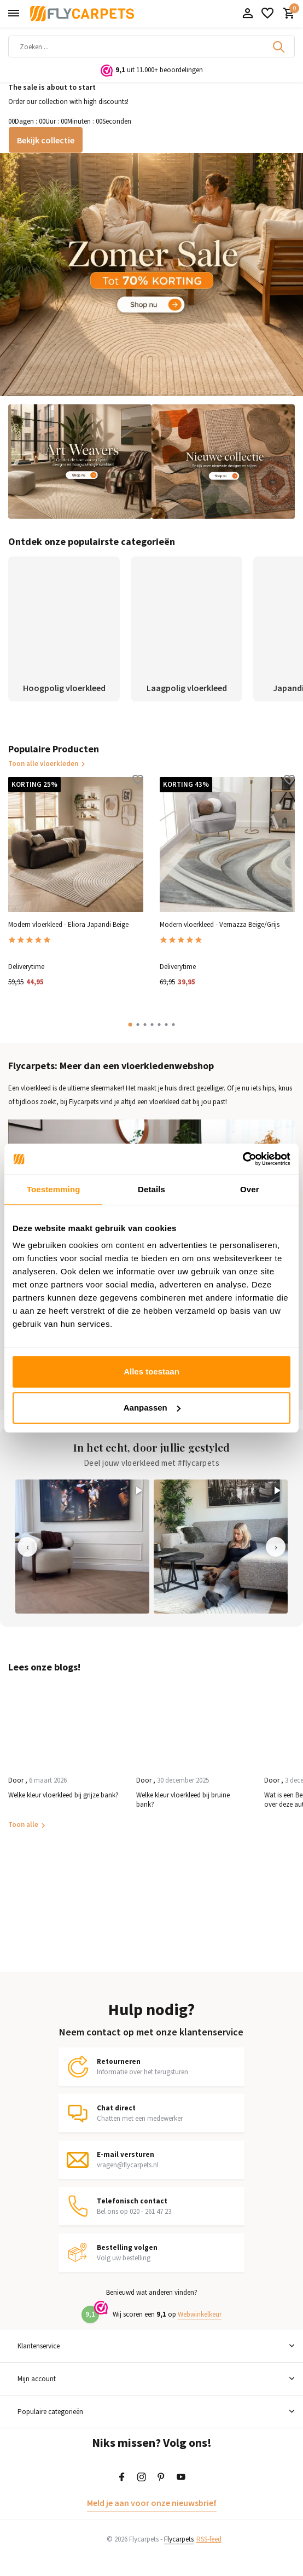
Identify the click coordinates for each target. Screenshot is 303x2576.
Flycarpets (179, 2539)
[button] (130, 1024)
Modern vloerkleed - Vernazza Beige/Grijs (219, 924)
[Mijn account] (247, 14)
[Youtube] (181, 2477)
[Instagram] (141, 2477)
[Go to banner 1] (151, 274)
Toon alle (23, 1824)
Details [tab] (151, 1189)
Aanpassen (152, 1407)
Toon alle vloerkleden (47, 763)
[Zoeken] (151, 46)
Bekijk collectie (45, 140)
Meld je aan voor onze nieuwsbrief (152, 2502)
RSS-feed (209, 2539)
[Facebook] (122, 2477)
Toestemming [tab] (53, 1189)
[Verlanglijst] (267, 14)
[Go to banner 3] (223, 461)
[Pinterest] (161, 2477)
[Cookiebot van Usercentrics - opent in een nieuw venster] (242, 1159)
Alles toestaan (151, 1371)
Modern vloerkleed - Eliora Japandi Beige (68, 924)
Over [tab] (249, 1189)
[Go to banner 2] (80, 461)
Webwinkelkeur (200, 2314)
